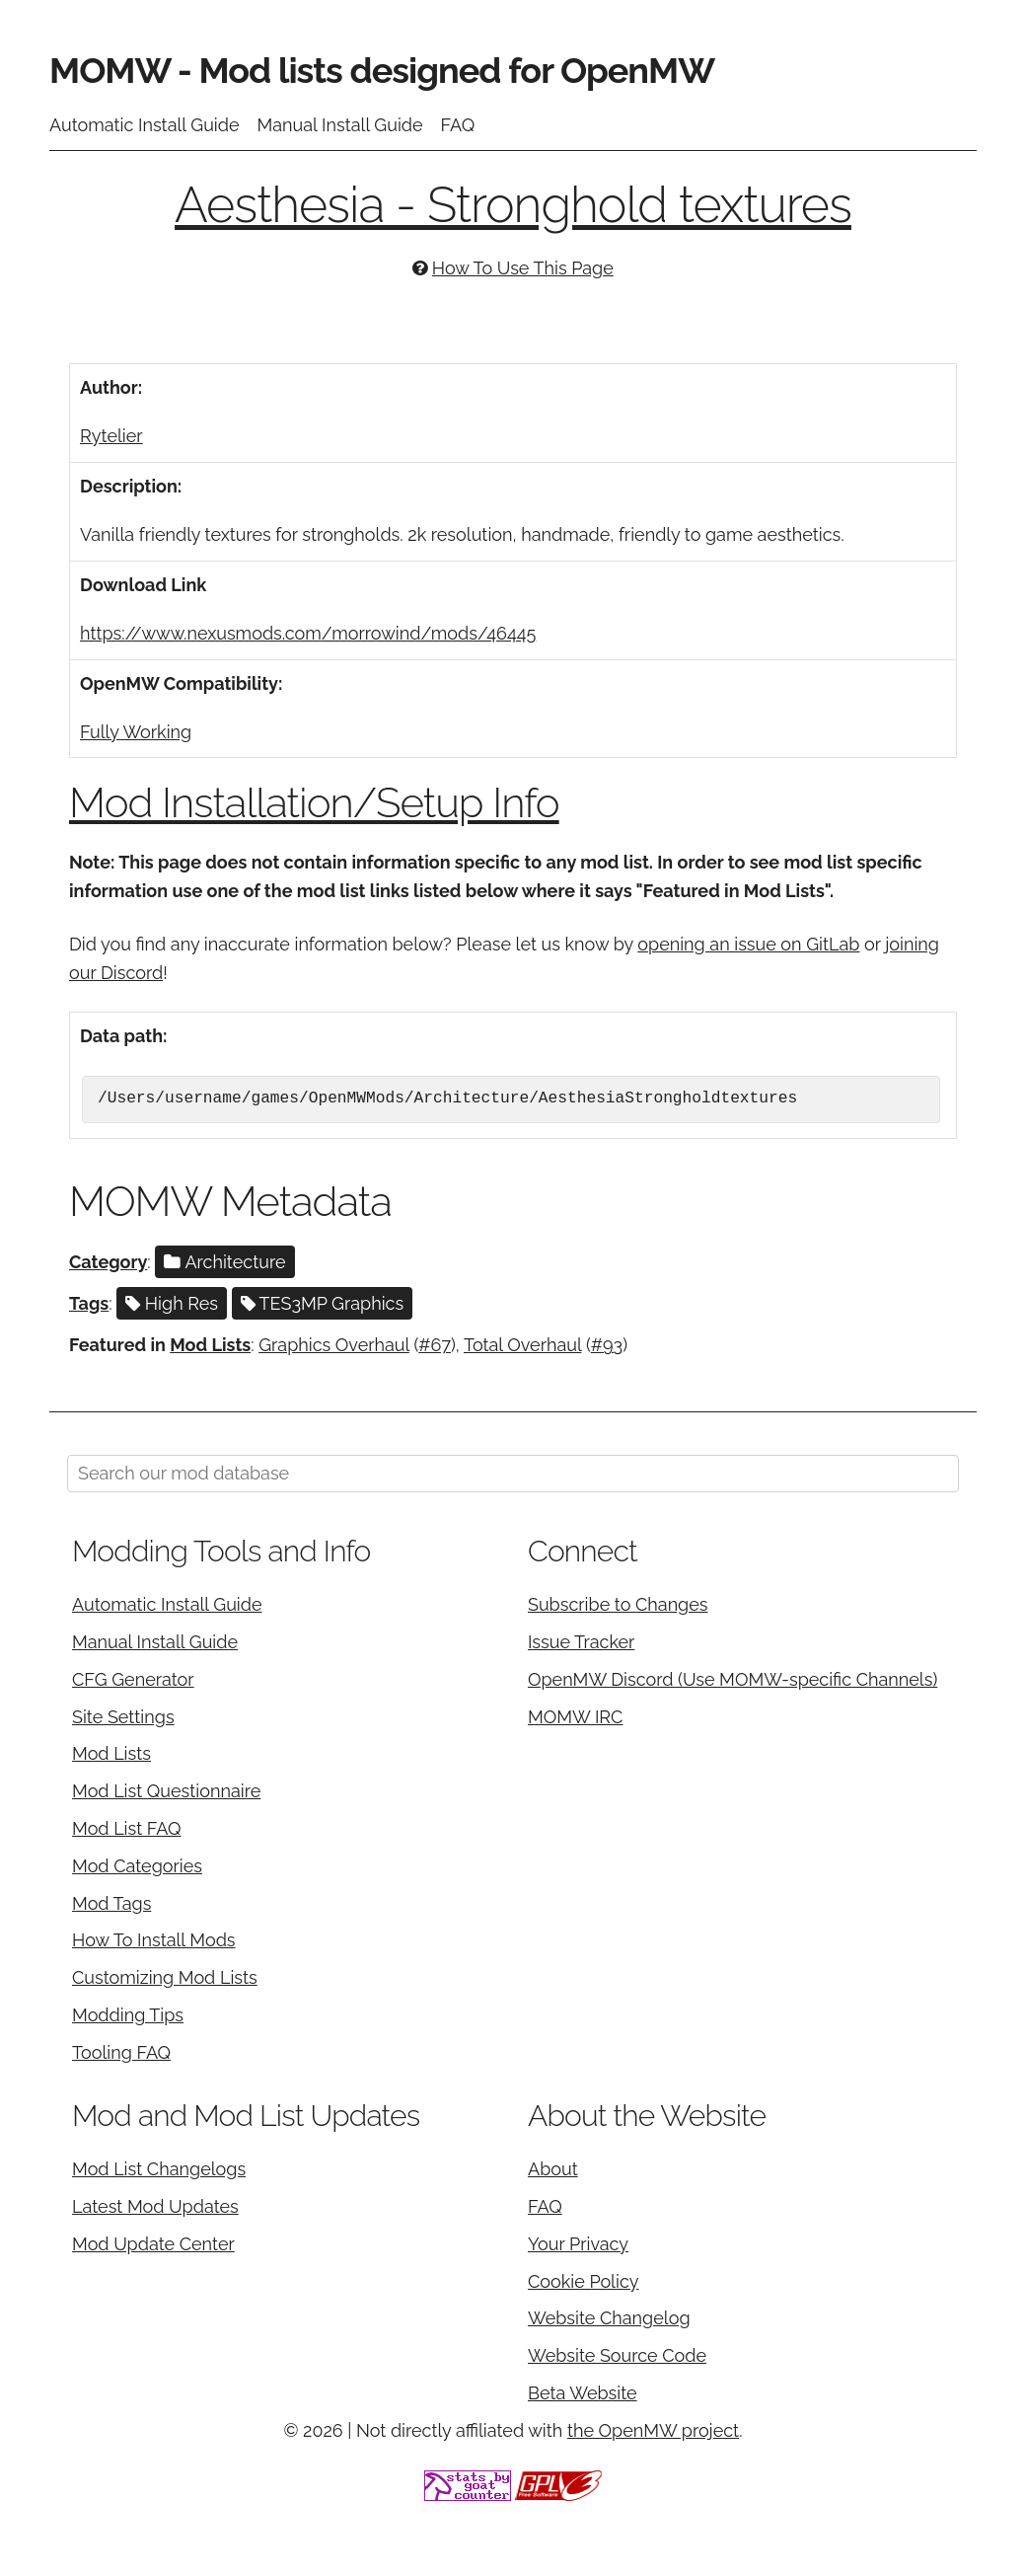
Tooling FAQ (121, 2052)
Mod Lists (210, 1344)
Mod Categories (137, 1866)
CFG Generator (133, 1679)
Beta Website (582, 2393)
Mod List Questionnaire (166, 1790)
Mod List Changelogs (159, 2169)
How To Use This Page (523, 268)
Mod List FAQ (127, 1828)
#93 (607, 1344)
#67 (434, 1344)
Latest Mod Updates (155, 2206)
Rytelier (111, 435)
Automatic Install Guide (144, 124)
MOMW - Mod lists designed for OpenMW (381, 70)
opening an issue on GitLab (748, 944)
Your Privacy (578, 2244)
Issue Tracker (581, 1641)
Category (108, 1261)
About (553, 2169)
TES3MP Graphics (322, 1303)
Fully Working (135, 731)
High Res (171, 1303)
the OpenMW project (653, 2430)
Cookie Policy (583, 2281)
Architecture (224, 1261)
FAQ (458, 124)
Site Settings (123, 1716)
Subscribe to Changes (618, 1604)
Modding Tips (127, 2015)
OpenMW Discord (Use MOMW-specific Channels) (732, 1679)
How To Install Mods (154, 1940)
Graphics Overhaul (333, 1344)
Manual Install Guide (340, 124)
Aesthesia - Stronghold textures (513, 205)
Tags (89, 1303)
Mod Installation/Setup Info (314, 803)
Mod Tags (111, 1903)
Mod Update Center (153, 2244)
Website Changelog (609, 2318)
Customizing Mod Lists (164, 1977)
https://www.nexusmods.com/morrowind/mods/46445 (308, 633)
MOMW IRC (575, 1716)
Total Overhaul (522, 1344)
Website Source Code (617, 2355)
